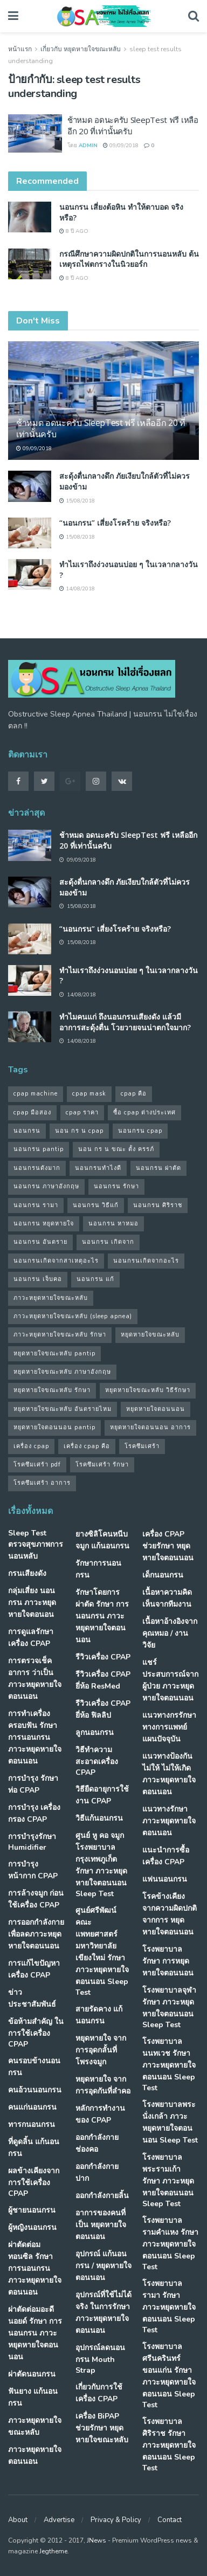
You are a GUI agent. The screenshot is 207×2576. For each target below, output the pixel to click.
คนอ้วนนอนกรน (34, 2090)
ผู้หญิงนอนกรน (32, 2227)
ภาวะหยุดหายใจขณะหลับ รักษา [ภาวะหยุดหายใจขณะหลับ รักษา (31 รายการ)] (59, 1335)
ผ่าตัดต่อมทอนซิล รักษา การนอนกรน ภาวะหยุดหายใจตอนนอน (34, 2268)
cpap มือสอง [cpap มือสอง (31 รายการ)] (32, 1112)
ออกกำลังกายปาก (97, 2172)
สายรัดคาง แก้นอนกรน (98, 2015)
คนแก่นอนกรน (32, 2107)
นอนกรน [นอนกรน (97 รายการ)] (26, 1131)
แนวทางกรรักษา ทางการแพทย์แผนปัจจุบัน (169, 1727)
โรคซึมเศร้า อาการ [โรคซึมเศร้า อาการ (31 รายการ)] (42, 1483)
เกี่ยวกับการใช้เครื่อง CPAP (98, 2393)
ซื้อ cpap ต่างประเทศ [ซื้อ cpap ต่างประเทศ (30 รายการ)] (144, 1112)
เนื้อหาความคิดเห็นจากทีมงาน (167, 1598)
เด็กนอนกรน (162, 1575)
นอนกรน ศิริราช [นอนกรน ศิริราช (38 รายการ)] (157, 1205)
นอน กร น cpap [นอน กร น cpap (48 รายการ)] (79, 1131)
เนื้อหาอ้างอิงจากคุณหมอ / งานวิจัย (169, 1633)
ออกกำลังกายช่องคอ (97, 2143)
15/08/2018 (77, 501)
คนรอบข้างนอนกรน (34, 2067)
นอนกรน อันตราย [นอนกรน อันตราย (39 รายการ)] (40, 1242)
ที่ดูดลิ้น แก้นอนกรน (33, 2148)
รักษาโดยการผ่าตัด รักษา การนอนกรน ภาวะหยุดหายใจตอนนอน (102, 1616)
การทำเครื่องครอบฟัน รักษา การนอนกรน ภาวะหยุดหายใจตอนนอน (34, 1737)
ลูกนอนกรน (94, 1732)
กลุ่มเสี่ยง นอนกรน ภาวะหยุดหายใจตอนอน (32, 1603)
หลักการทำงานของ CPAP (100, 2114)
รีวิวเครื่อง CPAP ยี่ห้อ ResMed (102, 1680)
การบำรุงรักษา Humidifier (32, 1841)
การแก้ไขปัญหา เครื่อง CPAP (34, 1969)
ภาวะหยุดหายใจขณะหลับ (34, 2426)
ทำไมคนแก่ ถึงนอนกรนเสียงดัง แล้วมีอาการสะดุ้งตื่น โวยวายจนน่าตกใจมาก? (125, 1021)
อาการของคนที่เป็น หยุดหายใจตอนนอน (100, 2225)
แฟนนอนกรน (164, 1879)
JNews (96, 2540)
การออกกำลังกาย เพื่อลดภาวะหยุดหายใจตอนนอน (36, 1934)
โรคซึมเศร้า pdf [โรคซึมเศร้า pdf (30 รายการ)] (37, 1465)
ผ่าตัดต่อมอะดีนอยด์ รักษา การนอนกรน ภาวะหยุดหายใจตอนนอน (35, 2333)
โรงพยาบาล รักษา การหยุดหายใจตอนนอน (168, 1961)
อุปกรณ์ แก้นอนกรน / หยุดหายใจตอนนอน (103, 2266)
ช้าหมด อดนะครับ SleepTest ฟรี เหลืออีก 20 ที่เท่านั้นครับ (100, 428)
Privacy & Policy (116, 2520)
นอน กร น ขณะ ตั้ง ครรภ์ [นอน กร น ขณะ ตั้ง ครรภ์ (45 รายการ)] (116, 1149)
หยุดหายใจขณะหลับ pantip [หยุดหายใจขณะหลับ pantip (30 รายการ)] (54, 1353)
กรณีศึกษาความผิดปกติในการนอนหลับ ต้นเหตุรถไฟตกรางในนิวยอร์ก (129, 259)
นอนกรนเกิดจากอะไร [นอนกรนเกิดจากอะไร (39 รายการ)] (146, 1261)
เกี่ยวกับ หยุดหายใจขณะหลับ (80, 49)
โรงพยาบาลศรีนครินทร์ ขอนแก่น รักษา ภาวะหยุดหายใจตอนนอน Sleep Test (169, 2375)
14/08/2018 (77, 589)
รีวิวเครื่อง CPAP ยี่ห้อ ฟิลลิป (102, 1709)
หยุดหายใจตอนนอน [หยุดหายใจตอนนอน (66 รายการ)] (155, 1409)
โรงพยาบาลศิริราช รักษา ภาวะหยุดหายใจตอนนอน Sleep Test (169, 2444)
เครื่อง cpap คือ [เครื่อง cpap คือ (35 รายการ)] (87, 1446)
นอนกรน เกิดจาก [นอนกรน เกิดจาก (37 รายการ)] (108, 1242)
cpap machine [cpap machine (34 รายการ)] (35, 1094)
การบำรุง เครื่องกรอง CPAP (34, 1813)
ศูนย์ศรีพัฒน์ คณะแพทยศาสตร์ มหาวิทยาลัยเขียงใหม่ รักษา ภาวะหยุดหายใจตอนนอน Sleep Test (102, 1951)
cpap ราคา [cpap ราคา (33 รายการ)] (82, 1112)
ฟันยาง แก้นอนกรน (33, 2397)
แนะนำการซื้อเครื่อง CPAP (165, 1856)
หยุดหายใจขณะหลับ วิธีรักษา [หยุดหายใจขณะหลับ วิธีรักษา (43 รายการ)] (147, 1390)
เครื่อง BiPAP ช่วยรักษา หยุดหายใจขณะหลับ (101, 2428)
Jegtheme (53, 2551)
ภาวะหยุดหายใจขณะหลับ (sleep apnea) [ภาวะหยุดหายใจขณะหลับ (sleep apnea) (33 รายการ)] (72, 1316)
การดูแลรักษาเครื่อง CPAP (30, 1638)
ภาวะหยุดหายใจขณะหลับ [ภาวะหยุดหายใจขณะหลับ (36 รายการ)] (50, 1298)
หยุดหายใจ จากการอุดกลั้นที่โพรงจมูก (100, 2050)
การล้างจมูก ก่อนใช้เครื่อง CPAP (36, 1899)
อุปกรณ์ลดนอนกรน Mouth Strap (100, 2359)
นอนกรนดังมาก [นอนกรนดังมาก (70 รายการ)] (36, 1168)
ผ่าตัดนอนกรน (32, 2374)
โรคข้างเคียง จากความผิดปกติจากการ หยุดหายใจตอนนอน (169, 1914)
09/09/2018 (121, 145)
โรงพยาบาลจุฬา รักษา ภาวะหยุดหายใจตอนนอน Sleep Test (169, 2007)
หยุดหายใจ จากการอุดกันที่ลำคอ (102, 2085)
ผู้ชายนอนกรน (32, 2210)
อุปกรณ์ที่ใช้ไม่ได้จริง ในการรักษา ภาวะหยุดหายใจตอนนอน (103, 2313)
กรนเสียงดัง (27, 1573)
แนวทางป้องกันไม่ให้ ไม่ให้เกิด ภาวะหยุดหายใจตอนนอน (169, 1774)
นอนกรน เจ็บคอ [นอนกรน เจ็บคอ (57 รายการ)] (37, 1279)
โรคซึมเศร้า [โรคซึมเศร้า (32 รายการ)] (142, 1446)
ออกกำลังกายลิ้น (102, 2196)
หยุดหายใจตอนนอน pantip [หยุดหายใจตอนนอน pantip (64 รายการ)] (54, 1427)
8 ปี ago (73, 231)
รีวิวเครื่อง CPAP (102, 1657)
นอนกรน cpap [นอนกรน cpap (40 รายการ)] (140, 1131)
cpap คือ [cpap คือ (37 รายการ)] (134, 1094)
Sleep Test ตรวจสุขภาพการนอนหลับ (35, 1544)
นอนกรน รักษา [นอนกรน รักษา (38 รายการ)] (116, 1186)
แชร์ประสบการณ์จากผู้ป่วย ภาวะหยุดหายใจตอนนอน (170, 1680)
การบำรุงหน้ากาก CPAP (33, 1870)
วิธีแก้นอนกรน (99, 1818)
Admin (88, 145)
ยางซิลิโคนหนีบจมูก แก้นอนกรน (102, 1540)
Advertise (59, 2520)
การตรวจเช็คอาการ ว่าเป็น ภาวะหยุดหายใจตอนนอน (34, 1679)
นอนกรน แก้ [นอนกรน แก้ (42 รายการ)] (95, 1279)
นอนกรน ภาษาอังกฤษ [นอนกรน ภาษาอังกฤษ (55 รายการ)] (46, 1186)
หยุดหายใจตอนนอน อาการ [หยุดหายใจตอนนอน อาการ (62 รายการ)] (150, 1427)
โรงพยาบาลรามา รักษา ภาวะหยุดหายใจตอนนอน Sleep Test (169, 2306)
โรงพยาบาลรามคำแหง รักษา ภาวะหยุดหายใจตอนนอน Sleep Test (170, 2243)
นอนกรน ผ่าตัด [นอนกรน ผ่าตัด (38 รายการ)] (158, 1168)
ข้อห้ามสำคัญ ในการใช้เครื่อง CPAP (36, 2032)
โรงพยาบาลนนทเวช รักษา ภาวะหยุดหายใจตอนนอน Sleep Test (169, 2064)
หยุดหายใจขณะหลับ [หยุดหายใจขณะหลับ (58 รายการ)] (150, 1335)
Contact (169, 2520)
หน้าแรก (20, 49)
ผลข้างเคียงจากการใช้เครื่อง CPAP (33, 2182)
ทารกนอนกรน (31, 2124)
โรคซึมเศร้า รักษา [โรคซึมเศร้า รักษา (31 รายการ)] (102, 1465)
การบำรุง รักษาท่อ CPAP (33, 1784)
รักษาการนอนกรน (98, 1569)
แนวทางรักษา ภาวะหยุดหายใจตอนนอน (169, 1821)
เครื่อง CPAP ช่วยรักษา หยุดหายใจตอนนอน (168, 1546)
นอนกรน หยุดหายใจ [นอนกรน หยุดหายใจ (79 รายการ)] (43, 1224)
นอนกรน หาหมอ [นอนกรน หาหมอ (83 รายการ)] (113, 1224)
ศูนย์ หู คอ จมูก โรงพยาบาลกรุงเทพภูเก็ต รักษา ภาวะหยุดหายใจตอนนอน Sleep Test (101, 1864)
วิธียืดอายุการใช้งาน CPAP (102, 1795)
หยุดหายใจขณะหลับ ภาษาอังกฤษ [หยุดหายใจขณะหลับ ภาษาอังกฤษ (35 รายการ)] (62, 1372)
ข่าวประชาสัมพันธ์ (32, 1998)
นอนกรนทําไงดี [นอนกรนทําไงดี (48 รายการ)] (98, 1168)
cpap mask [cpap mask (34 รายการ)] (89, 1094)
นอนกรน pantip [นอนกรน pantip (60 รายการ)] (38, 1149)
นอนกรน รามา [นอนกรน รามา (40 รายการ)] (35, 1205)
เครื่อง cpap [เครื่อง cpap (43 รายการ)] (31, 1446)
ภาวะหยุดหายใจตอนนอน (34, 2455)
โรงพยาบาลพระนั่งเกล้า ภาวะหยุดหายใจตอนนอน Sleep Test (170, 2122)
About (17, 2520)
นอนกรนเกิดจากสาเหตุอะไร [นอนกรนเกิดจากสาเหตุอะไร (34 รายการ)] (56, 1261)
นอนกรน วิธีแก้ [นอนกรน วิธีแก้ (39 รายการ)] (96, 1205)
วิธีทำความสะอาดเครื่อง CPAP (96, 1761)
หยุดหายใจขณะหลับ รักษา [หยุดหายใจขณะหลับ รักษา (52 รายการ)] (52, 1390)
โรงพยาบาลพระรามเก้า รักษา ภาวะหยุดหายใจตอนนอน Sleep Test (168, 2180)
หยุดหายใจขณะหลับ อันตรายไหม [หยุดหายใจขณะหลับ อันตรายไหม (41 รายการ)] (62, 1409)
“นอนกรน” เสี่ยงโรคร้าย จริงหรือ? (115, 523)
